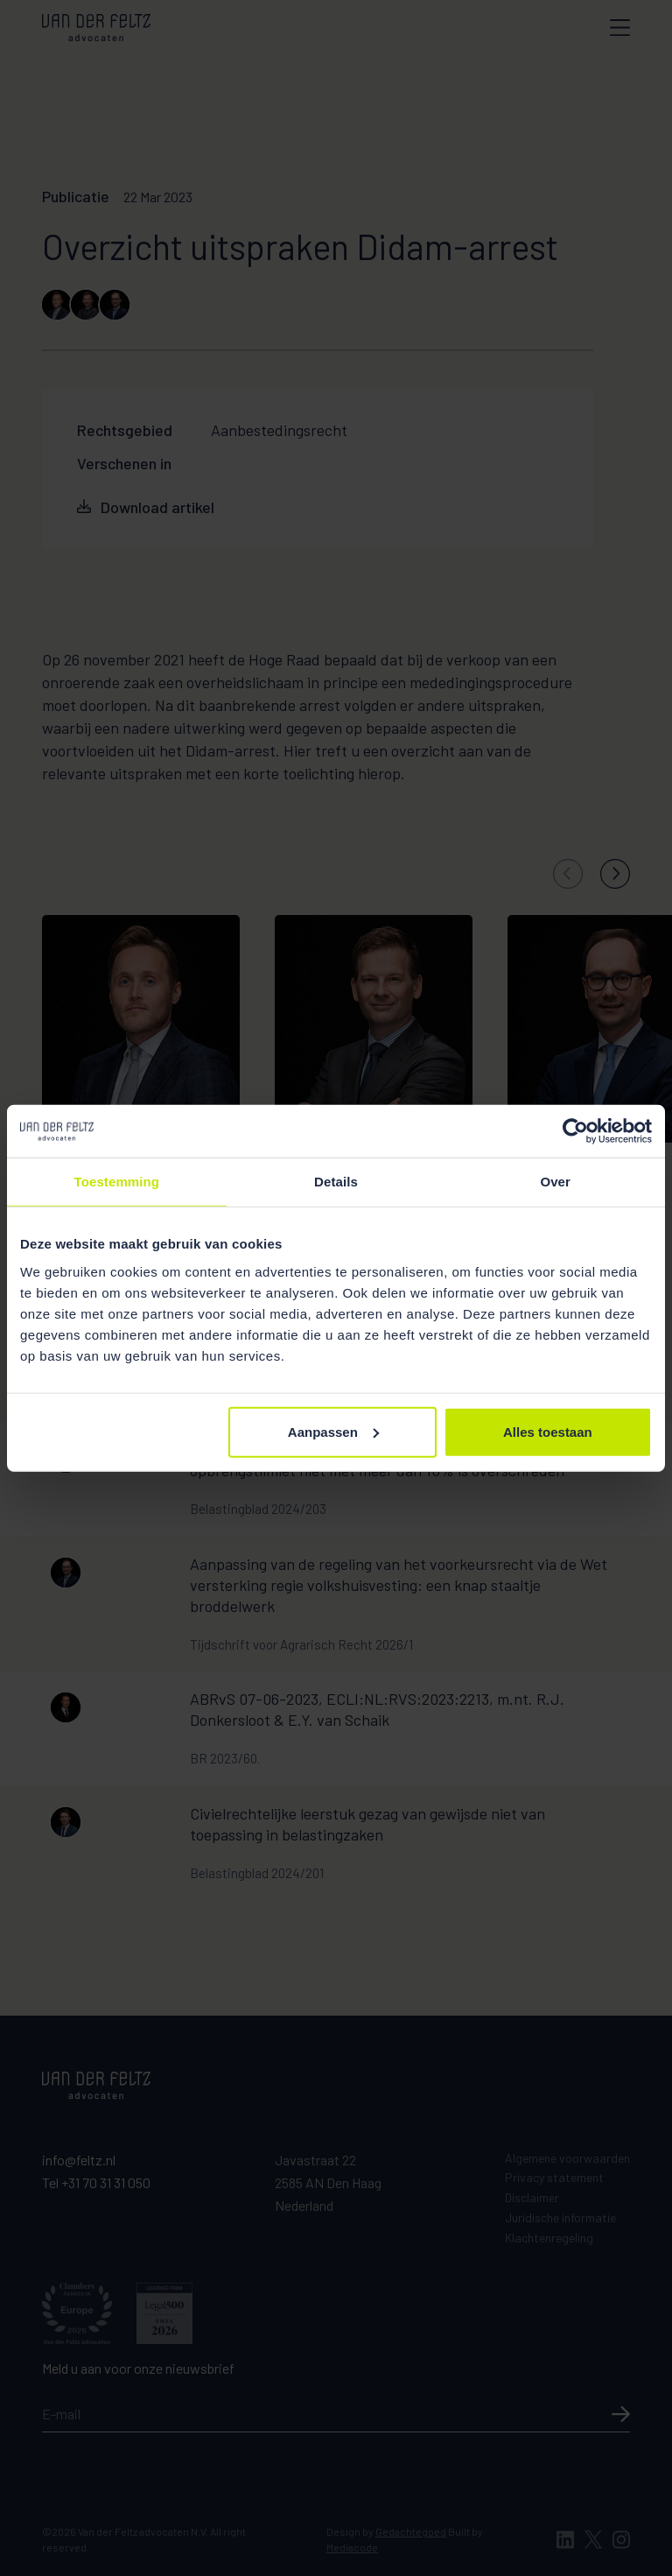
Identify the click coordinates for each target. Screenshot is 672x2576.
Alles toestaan (547, 1431)
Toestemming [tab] (117, 1181)
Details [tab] (336, 1181)
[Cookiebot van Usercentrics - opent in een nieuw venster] (575, 1131)
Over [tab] (555, 1181)
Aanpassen (333, 1431)
